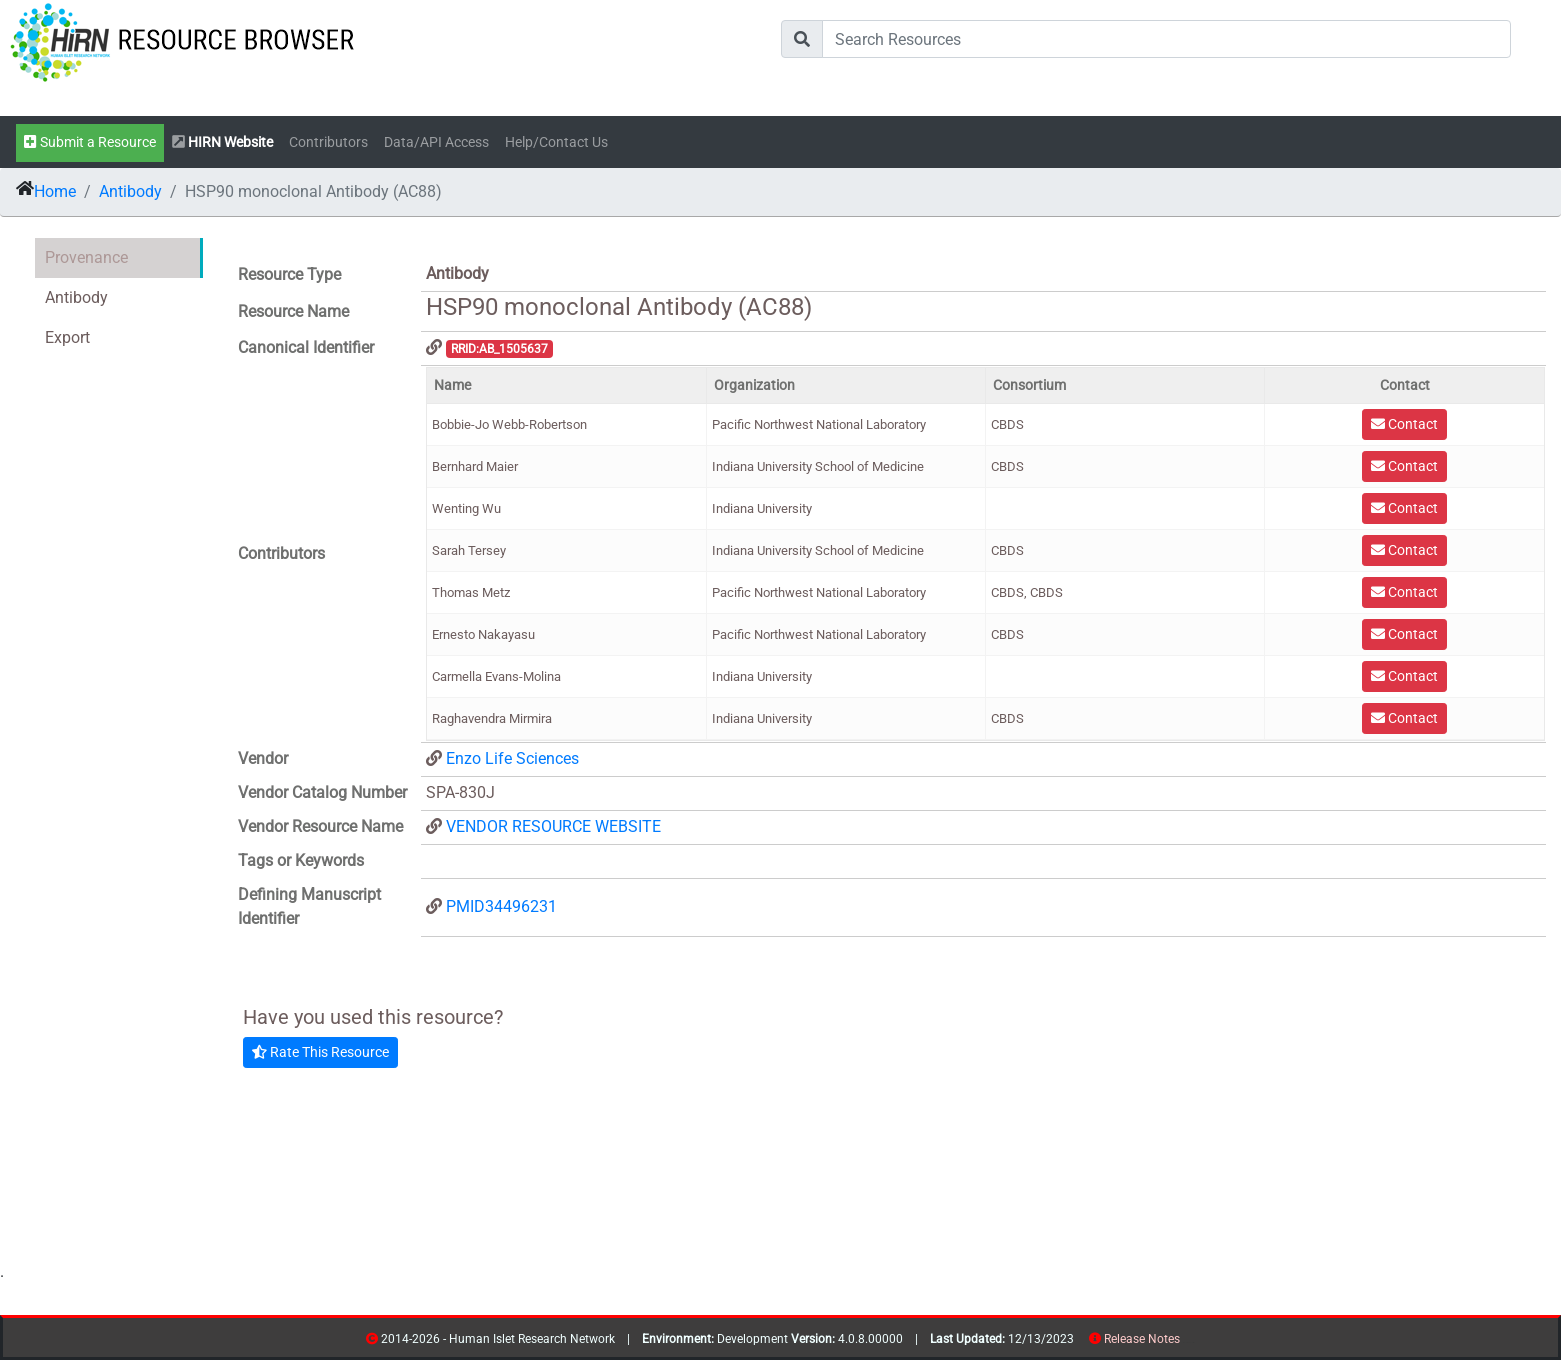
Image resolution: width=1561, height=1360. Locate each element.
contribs (1192, 1342)
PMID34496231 (501, 906)
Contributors (328, 142)
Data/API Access (436, 142)
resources (1186, 1342)
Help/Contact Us (556, 142)
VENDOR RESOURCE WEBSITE (553, 826)
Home (55, 191)
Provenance (86, 257)
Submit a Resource (90, 142)
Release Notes (1142, 1339)
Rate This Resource (320, 1052)
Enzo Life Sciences (512, 758)
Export (67, 337)
